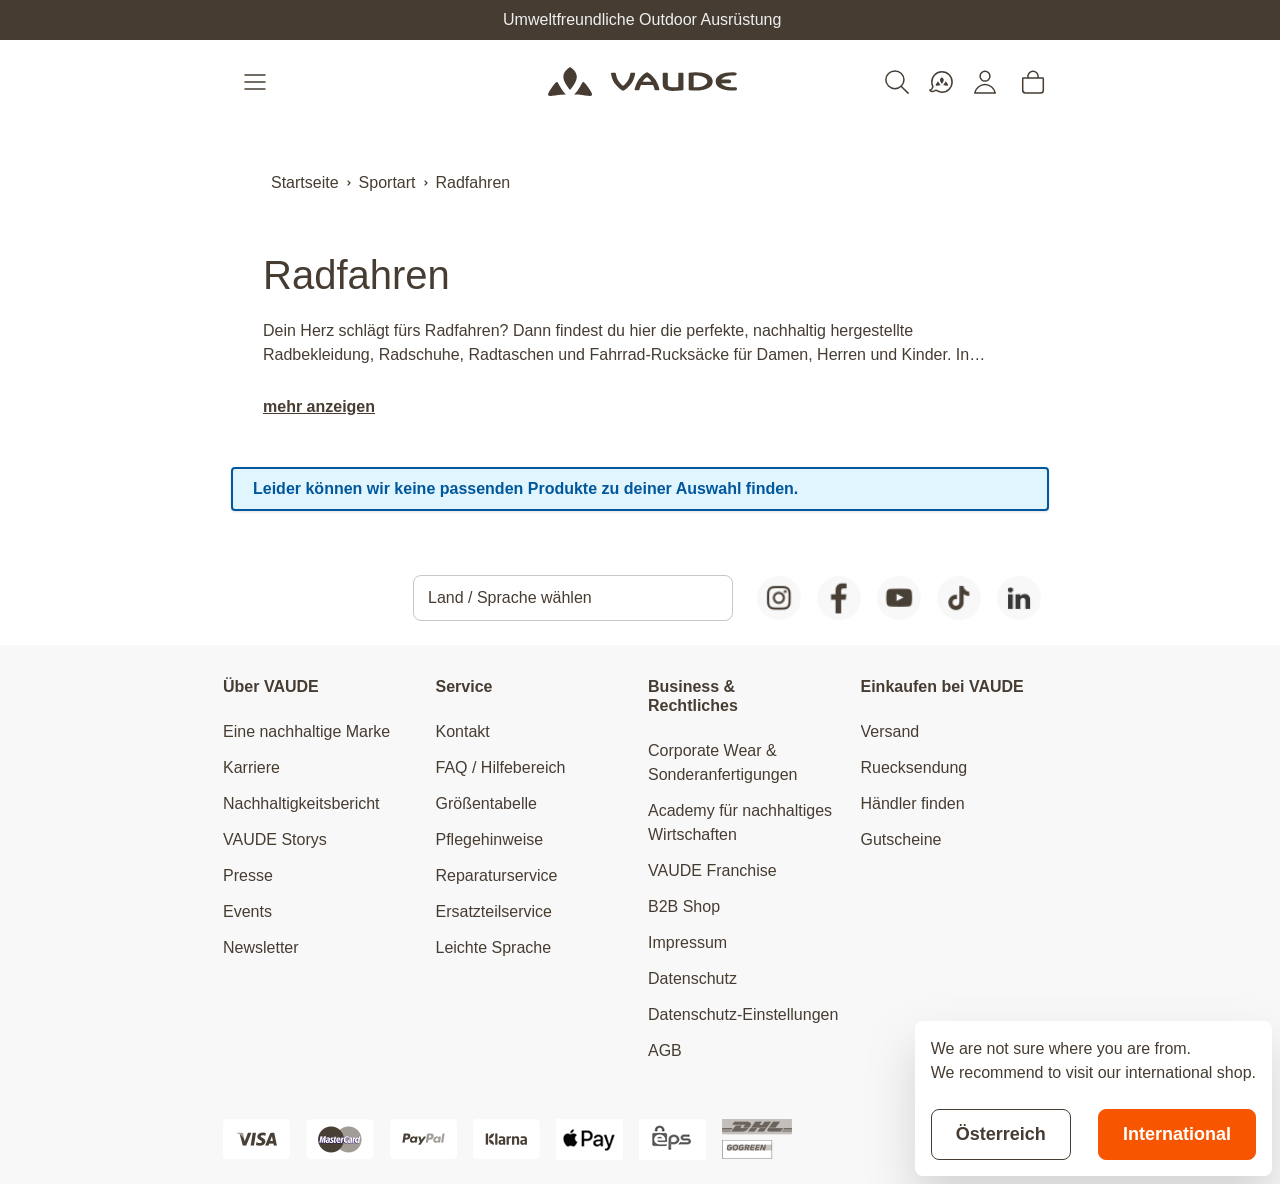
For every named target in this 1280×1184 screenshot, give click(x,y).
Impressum (687, 942)
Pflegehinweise (490, 839)
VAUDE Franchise (712, 870)
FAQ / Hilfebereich (501, 767)
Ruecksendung (914, 767)
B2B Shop (684, 906)
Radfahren (473, 182)
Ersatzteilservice (494, 911)
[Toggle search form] (897, 82)
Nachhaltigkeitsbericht (301, 803)
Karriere (251, 767)
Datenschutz (692, 978)
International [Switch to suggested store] (1177, 1134)
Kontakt (463, 731)
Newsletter (261, 947)
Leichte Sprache (494, 947)
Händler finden (913, 803)
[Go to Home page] (642, 82)
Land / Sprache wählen (510, 597)
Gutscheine (901, 839)
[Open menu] (257, 82)
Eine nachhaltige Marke (306, 731)
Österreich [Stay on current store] (1001, 1134)
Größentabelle (486, 803)
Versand (890, 731)
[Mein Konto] (985, 82)
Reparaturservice (497, 875)
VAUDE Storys (275, 839)
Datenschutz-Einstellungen (743, 1014)
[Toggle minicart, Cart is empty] (1033, 82)
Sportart (387, 182)
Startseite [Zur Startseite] (305, 182)
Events (247, 911)
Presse (248, 875)
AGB (665, 1050)
